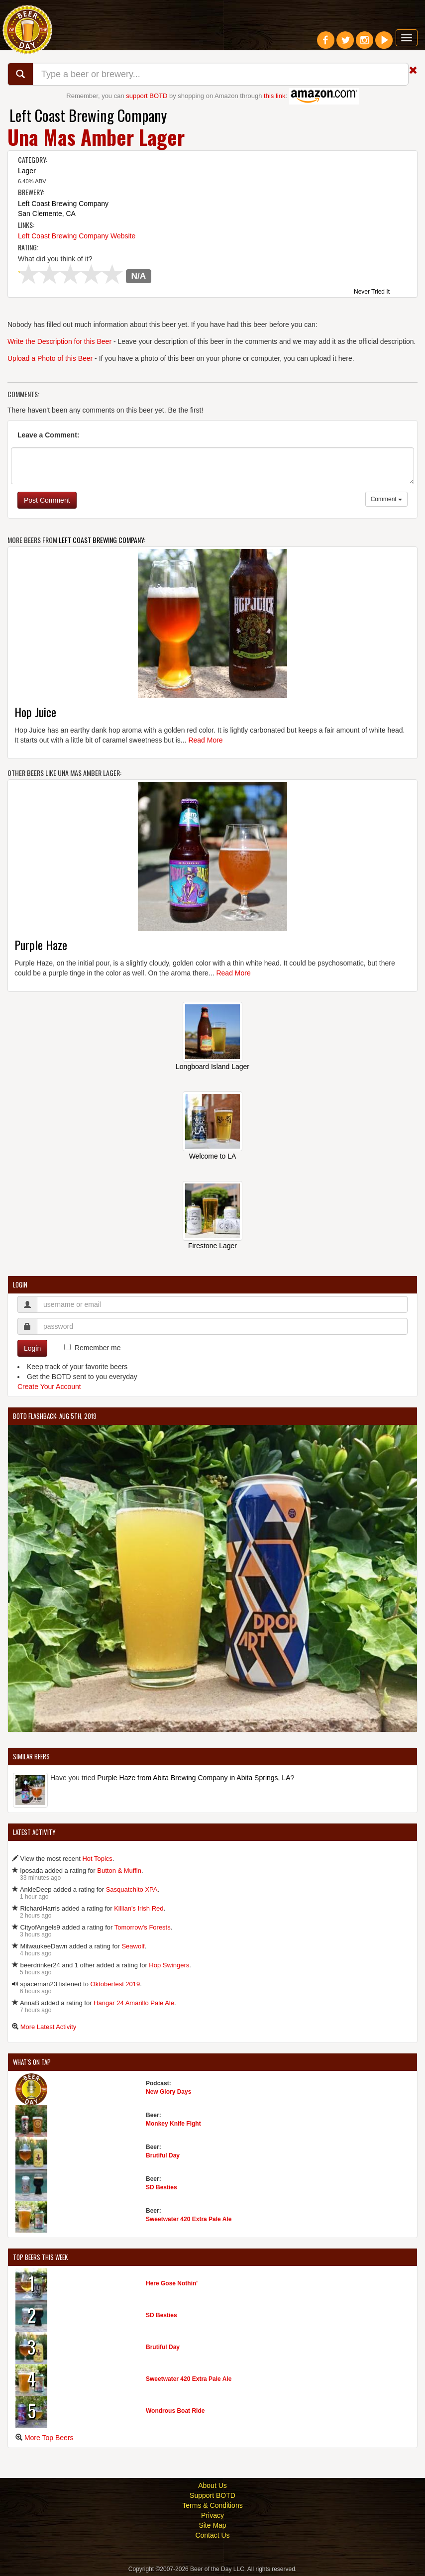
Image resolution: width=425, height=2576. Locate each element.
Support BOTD (212, 2495)
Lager (27, 171)
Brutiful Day (163, 2155)
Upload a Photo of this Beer (50, 358)
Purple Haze (40, 945)
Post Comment (47, 500)
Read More (205, 740)
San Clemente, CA (47, 213)
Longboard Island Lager (212, 1067)
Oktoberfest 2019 (115, 1984)
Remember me (98, 1348)
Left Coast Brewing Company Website (76, 236)
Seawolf (132, 1946)
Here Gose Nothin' (172, 2283)
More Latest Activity (48, 2027)
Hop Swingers (169, 1965)
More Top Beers (49, 2438)
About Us (212, 2485)
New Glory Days (168, 2091)
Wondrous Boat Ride (175, 2410)
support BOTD (146, 96)
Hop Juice (35, 712)
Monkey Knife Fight (173, 2123)
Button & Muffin (119, 1870)
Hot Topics (97, 1858)
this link (274, 96)
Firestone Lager (212, 1246)
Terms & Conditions (212, 2505)
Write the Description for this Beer (59, 341)
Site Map (212, 2525)
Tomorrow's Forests (142, 1927)
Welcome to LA (212, 1156)
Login (32, 1348)
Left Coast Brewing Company (88, 115)
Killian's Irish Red (138, 1908)
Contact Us (212, 2535)
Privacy (212, 2515)
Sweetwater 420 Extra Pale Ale (188, 2219)
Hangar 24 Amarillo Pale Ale (134, 2003)
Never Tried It (372, 292)
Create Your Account (49, 1387)
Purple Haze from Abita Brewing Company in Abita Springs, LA (193, 1778)
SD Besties (161, 2187)
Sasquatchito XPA (132, 1889)
